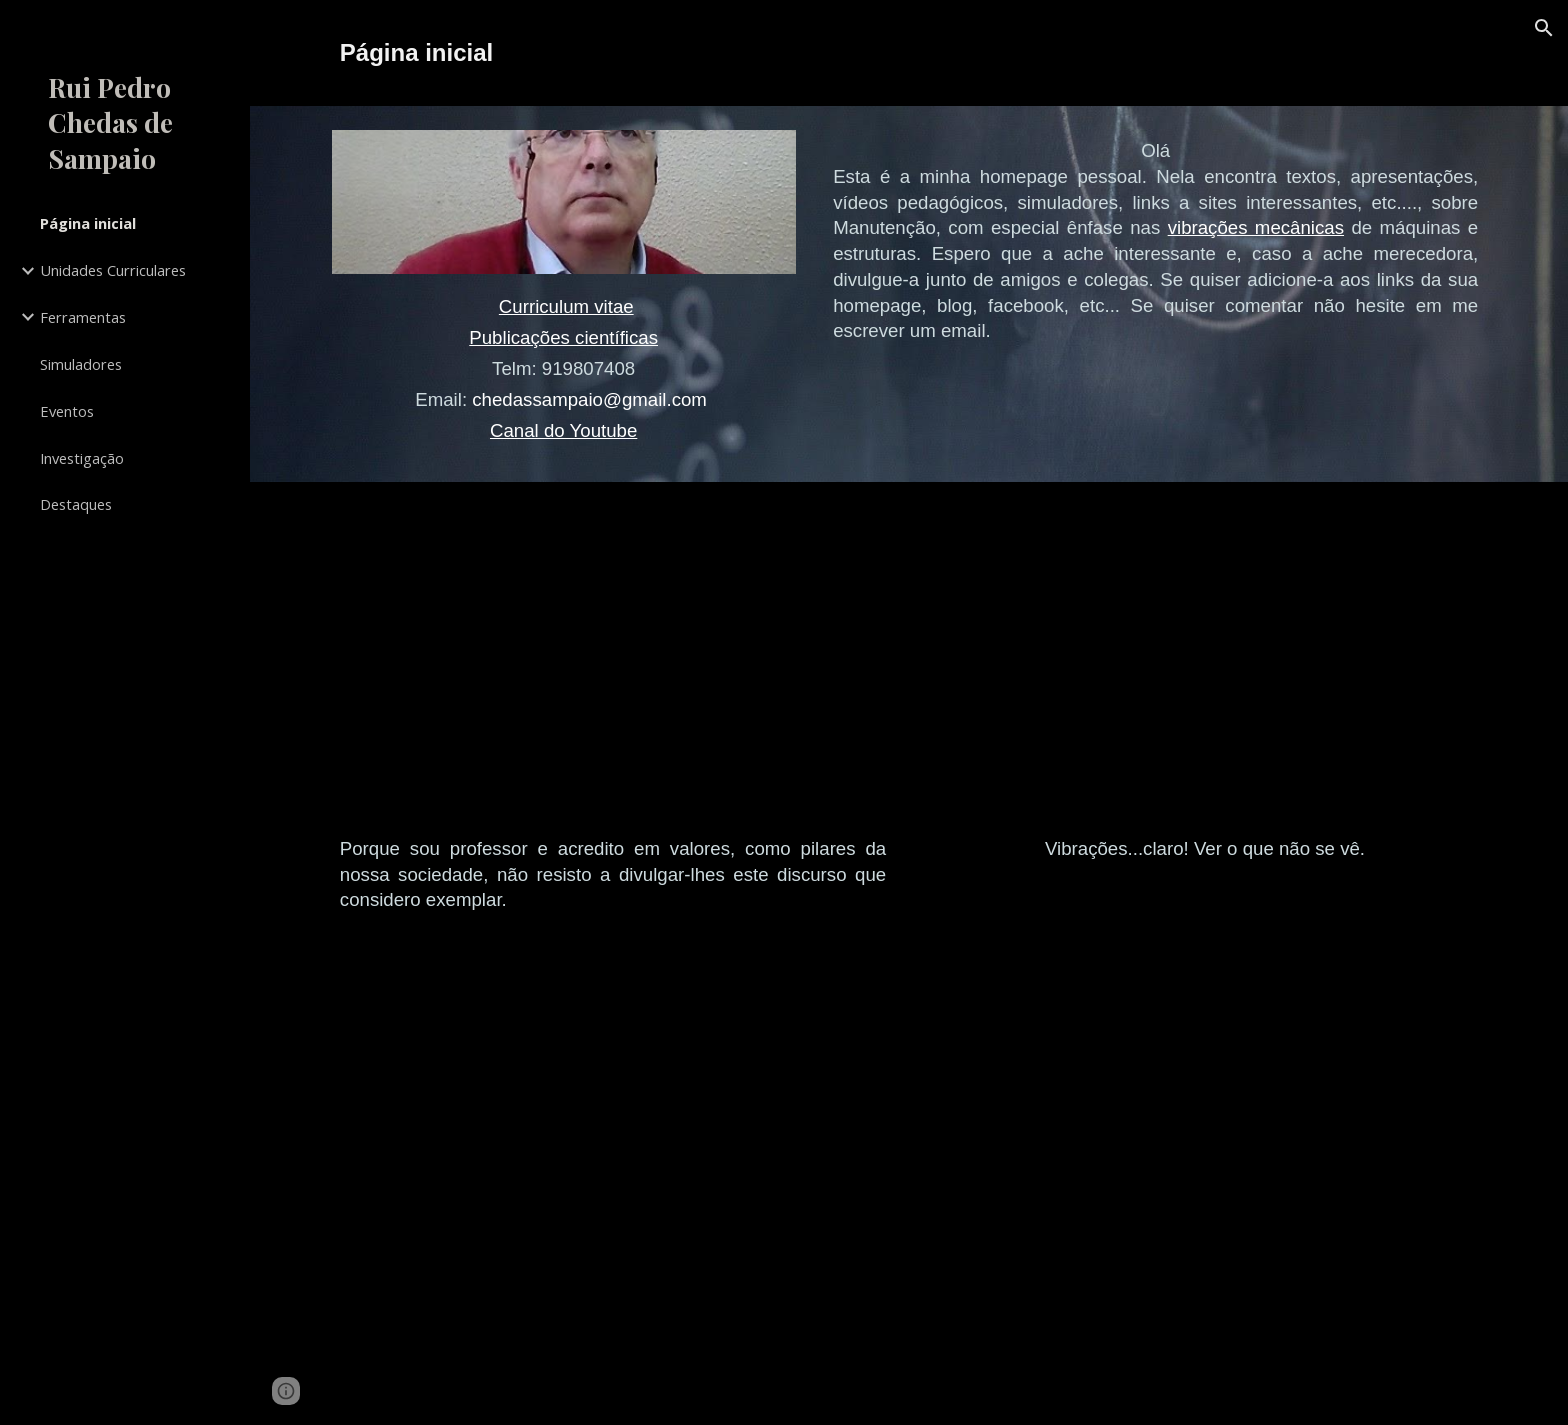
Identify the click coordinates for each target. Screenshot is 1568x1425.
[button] (1544, 28)
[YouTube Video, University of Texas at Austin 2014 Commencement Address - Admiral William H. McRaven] (613, 664)
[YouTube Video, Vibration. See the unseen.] (1205, 664)
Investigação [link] (82, 458)
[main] (909, 53)
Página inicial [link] (88, 223)
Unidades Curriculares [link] (113, 270)
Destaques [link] (76, 504)
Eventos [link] (67, 411)
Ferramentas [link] (83, 317)
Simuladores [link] (81, 364)
